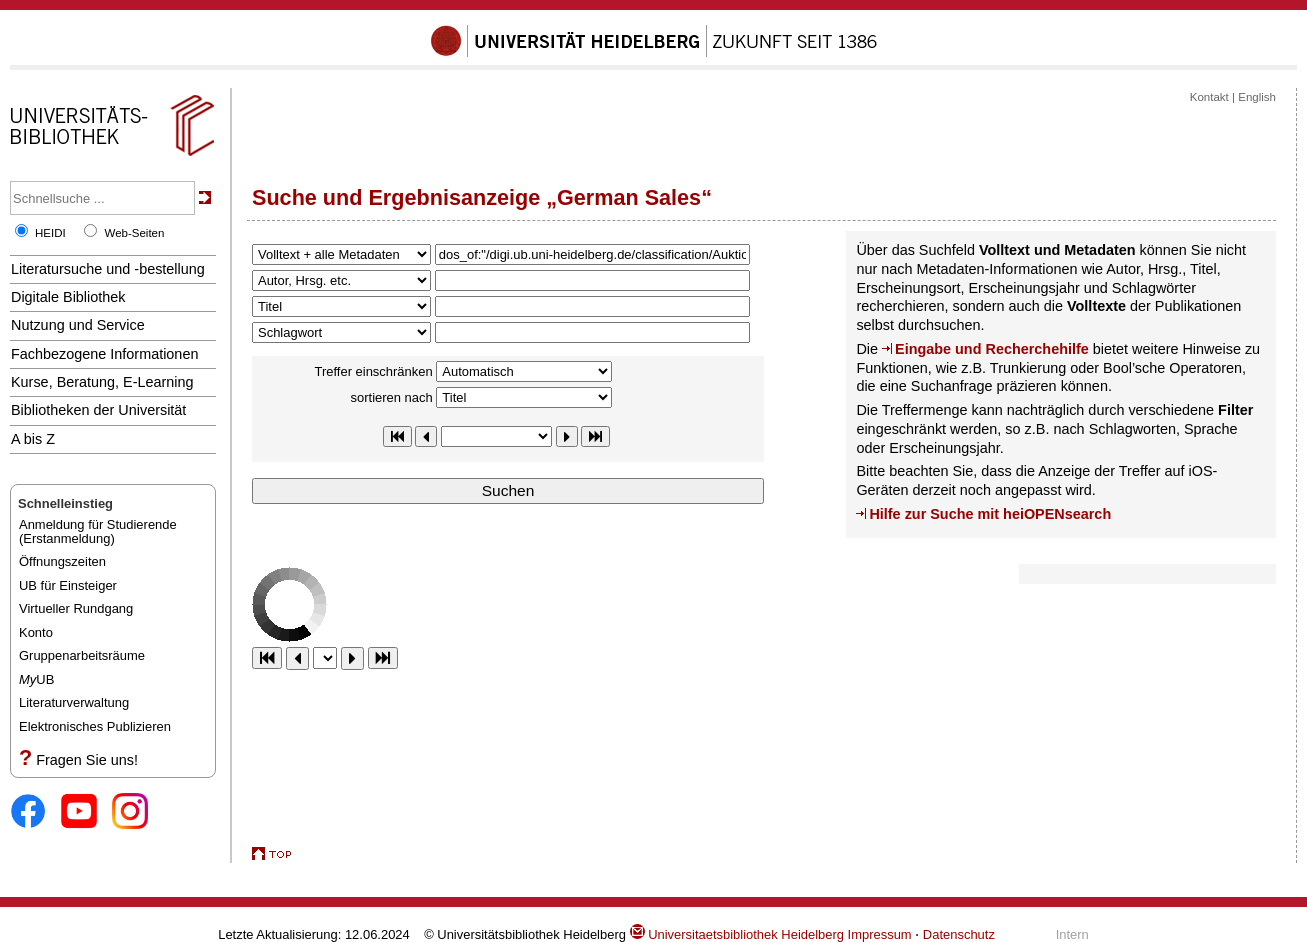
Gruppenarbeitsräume (82, 655)
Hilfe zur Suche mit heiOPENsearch (990, 514)
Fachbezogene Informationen (104, 354)
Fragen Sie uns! (87, 760)
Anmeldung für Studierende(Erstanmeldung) (98, 531)
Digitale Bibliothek (68, 297)
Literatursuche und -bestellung (108, 269)
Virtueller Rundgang (76, 608)
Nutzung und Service (78, 325)
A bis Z (33, 439)
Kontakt (1209, 97)
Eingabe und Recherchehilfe (992, 349)
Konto (36, 632)
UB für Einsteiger (68, 585)
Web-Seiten (134, 233)
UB (36, 679)
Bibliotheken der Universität (98, 410)
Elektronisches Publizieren (95, 726)
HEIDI (50, 233)
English (1257, 97)
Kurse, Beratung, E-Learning (102, 382)
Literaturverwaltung (74, 702)
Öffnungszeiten (62, 561)
